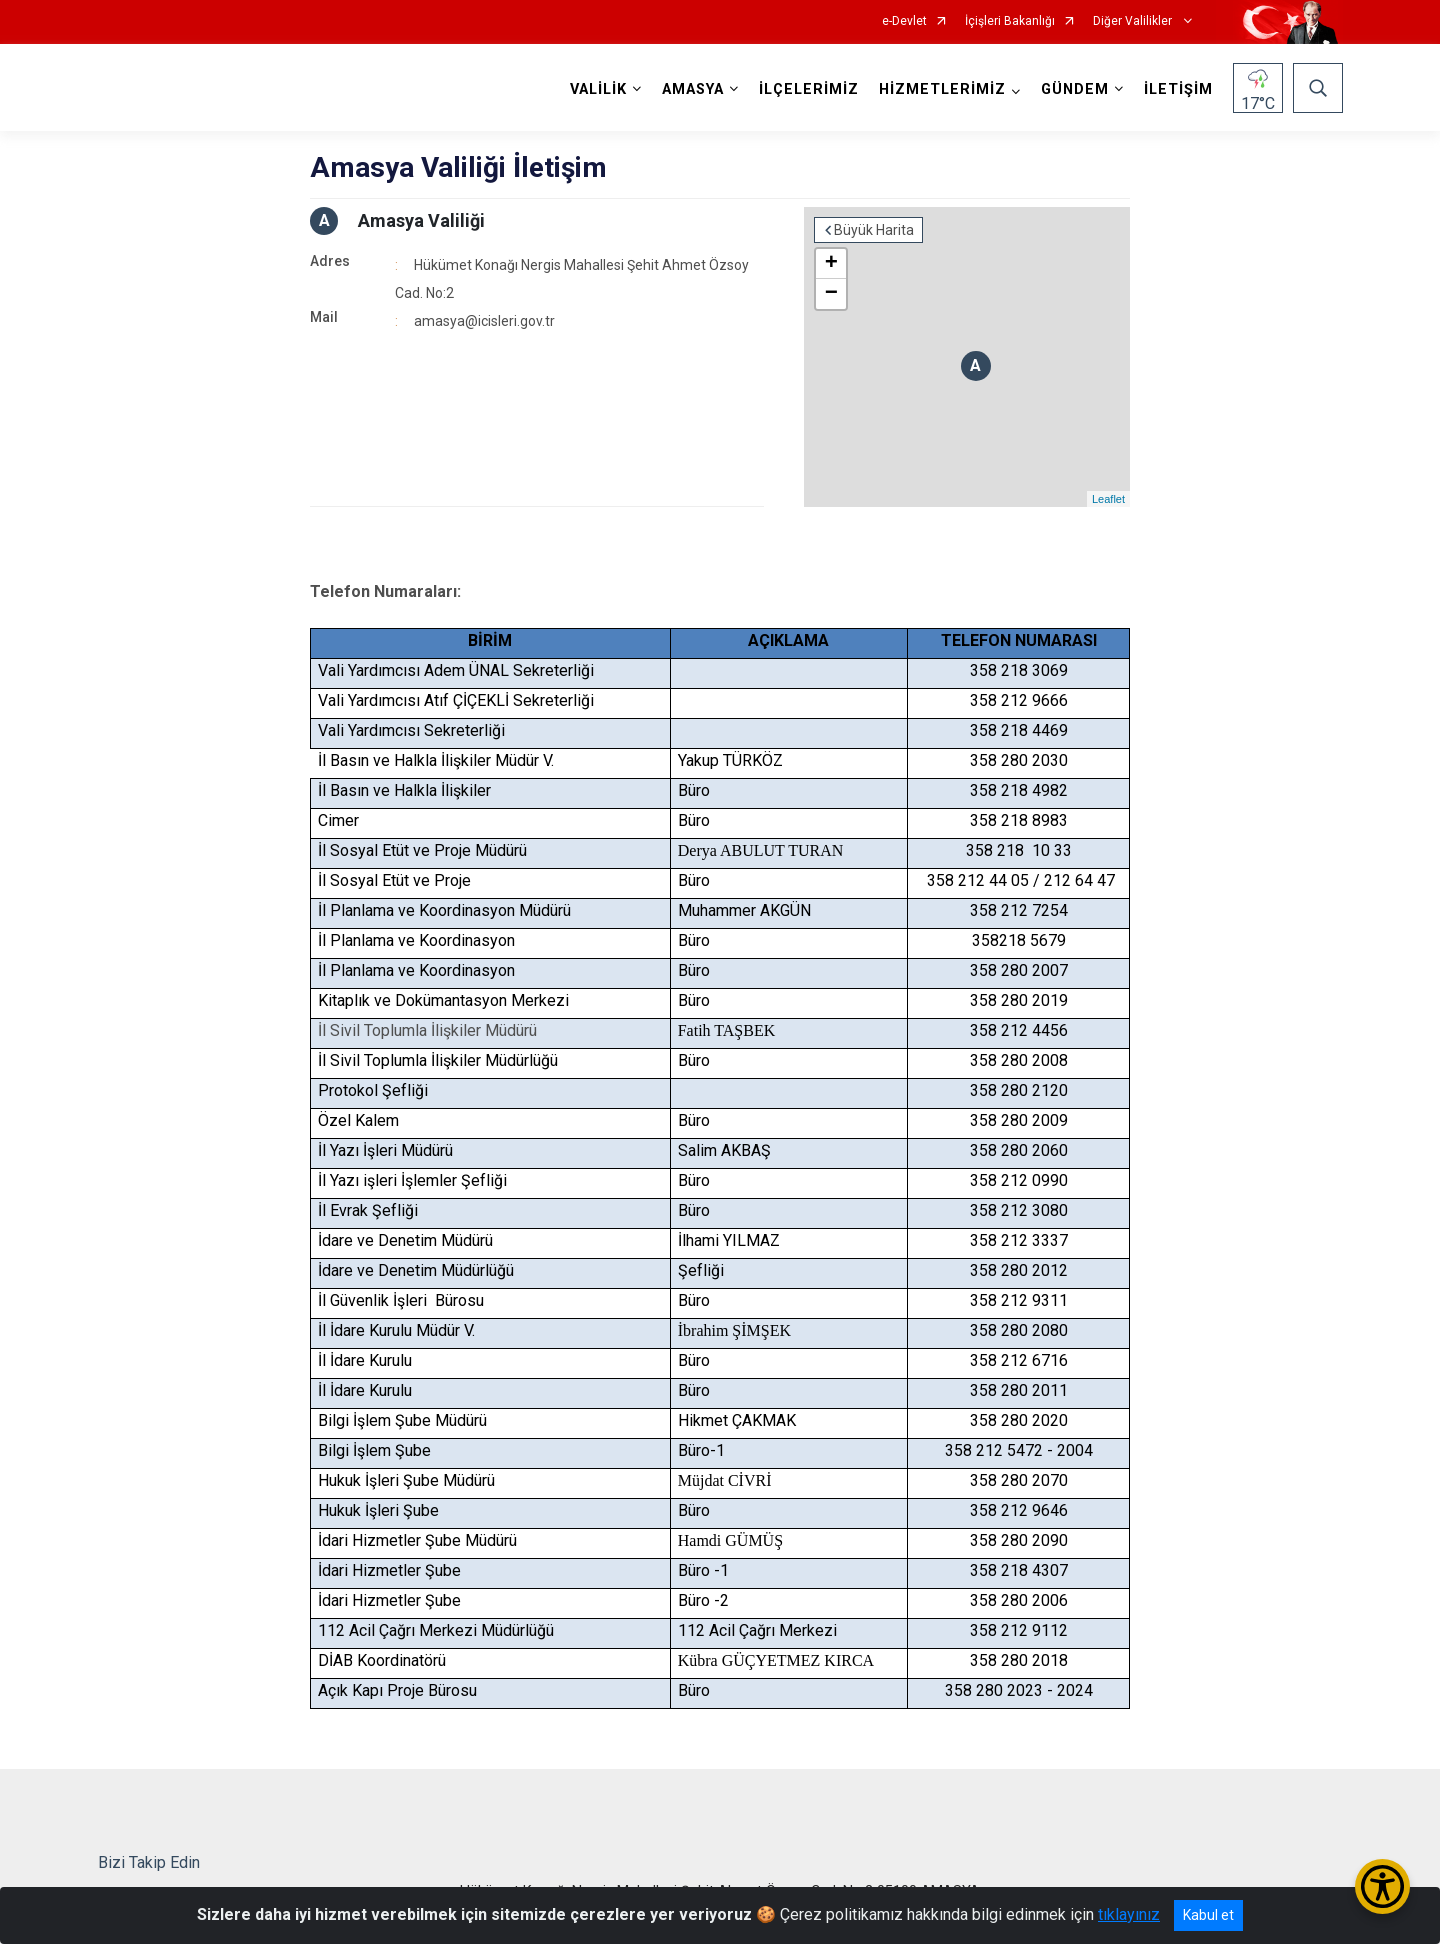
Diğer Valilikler (1134, 21)
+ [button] (831, 264)
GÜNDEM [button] (1075, 89)
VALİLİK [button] (598, 89)
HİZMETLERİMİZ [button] (942, 89)
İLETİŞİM (1178, 89)
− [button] (831, 294)
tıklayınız (1129, 1914)
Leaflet (1108, 499)
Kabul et (1208, 1915)
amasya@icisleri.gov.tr (484, 321)
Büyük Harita (874, 230)
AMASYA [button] (693, 89)
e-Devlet (904, 21)
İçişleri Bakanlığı (1010, 21)
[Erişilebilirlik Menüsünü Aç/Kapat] (1382, 1886)
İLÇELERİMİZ (809, 89)
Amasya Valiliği (421, 220)
